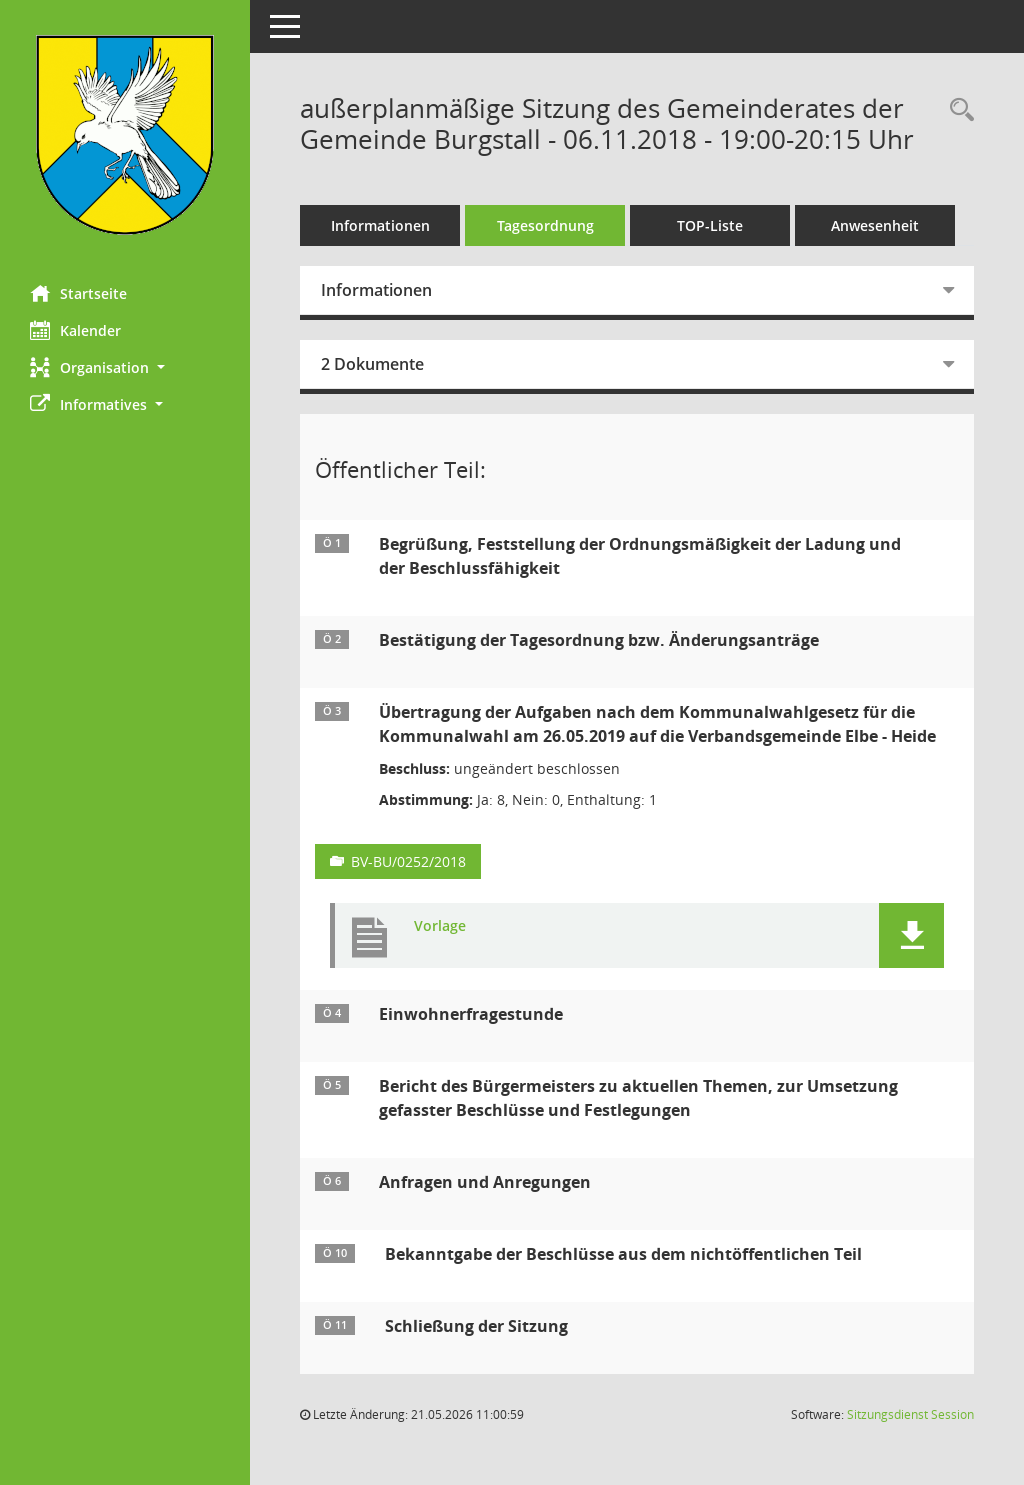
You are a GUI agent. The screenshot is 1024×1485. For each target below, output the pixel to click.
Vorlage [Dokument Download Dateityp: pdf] (440, 926)
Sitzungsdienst (910, 1414)
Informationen (380, 225)
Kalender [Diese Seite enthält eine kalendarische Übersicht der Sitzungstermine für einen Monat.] (75, 330)
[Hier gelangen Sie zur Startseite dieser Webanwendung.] (125, 135)
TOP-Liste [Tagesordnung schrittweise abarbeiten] (710, 225)
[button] (125, 367)
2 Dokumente (372, 364)
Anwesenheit (875, 225)
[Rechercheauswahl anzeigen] (957, 110)
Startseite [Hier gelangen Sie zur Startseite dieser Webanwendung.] (78, 293)
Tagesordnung (545, 225)
